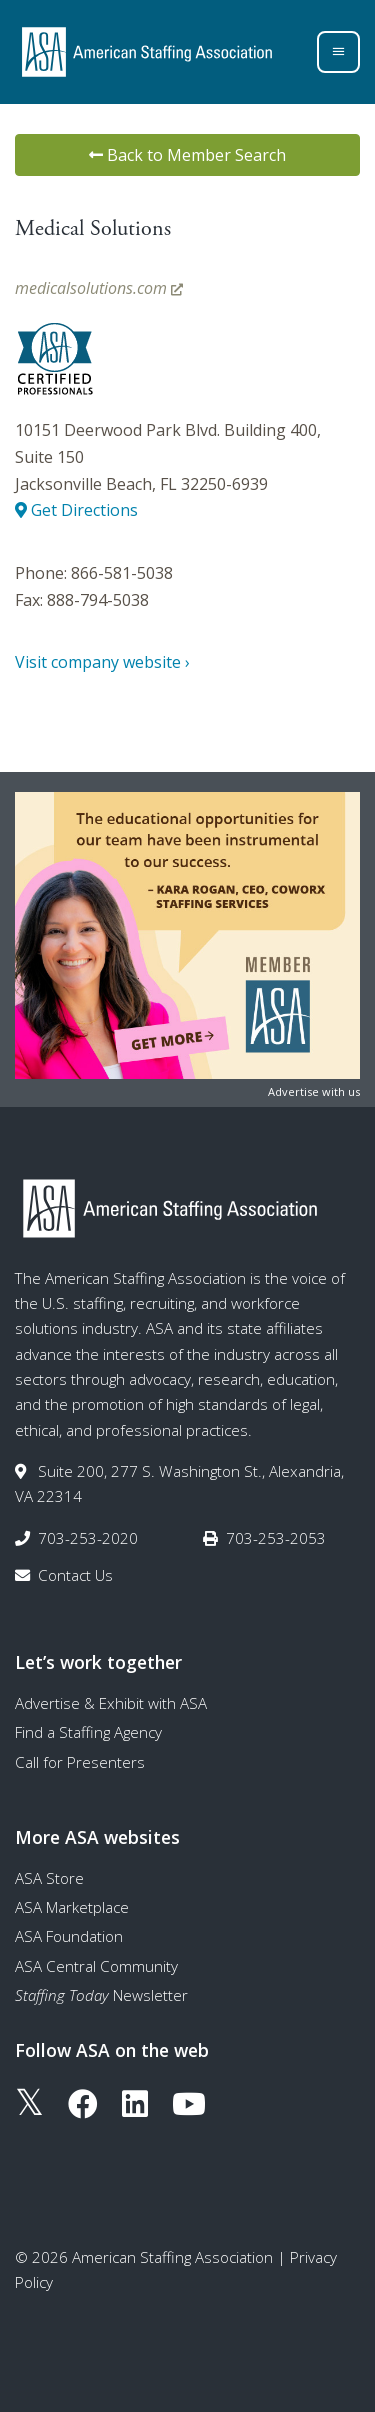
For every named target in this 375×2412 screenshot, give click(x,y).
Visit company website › (102, 662)
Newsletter (101, 1995)
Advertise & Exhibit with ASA (111, 1703)
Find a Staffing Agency (88, 1732)
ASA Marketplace (72, 1907)
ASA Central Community (96, 1966)
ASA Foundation (69, 1936)
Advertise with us (314, 1091)
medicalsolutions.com (99, 288)
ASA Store (49, 1878)
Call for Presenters (80, 1762)
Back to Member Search (187, 155)
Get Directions (76, 510)
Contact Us (75, 1575)
